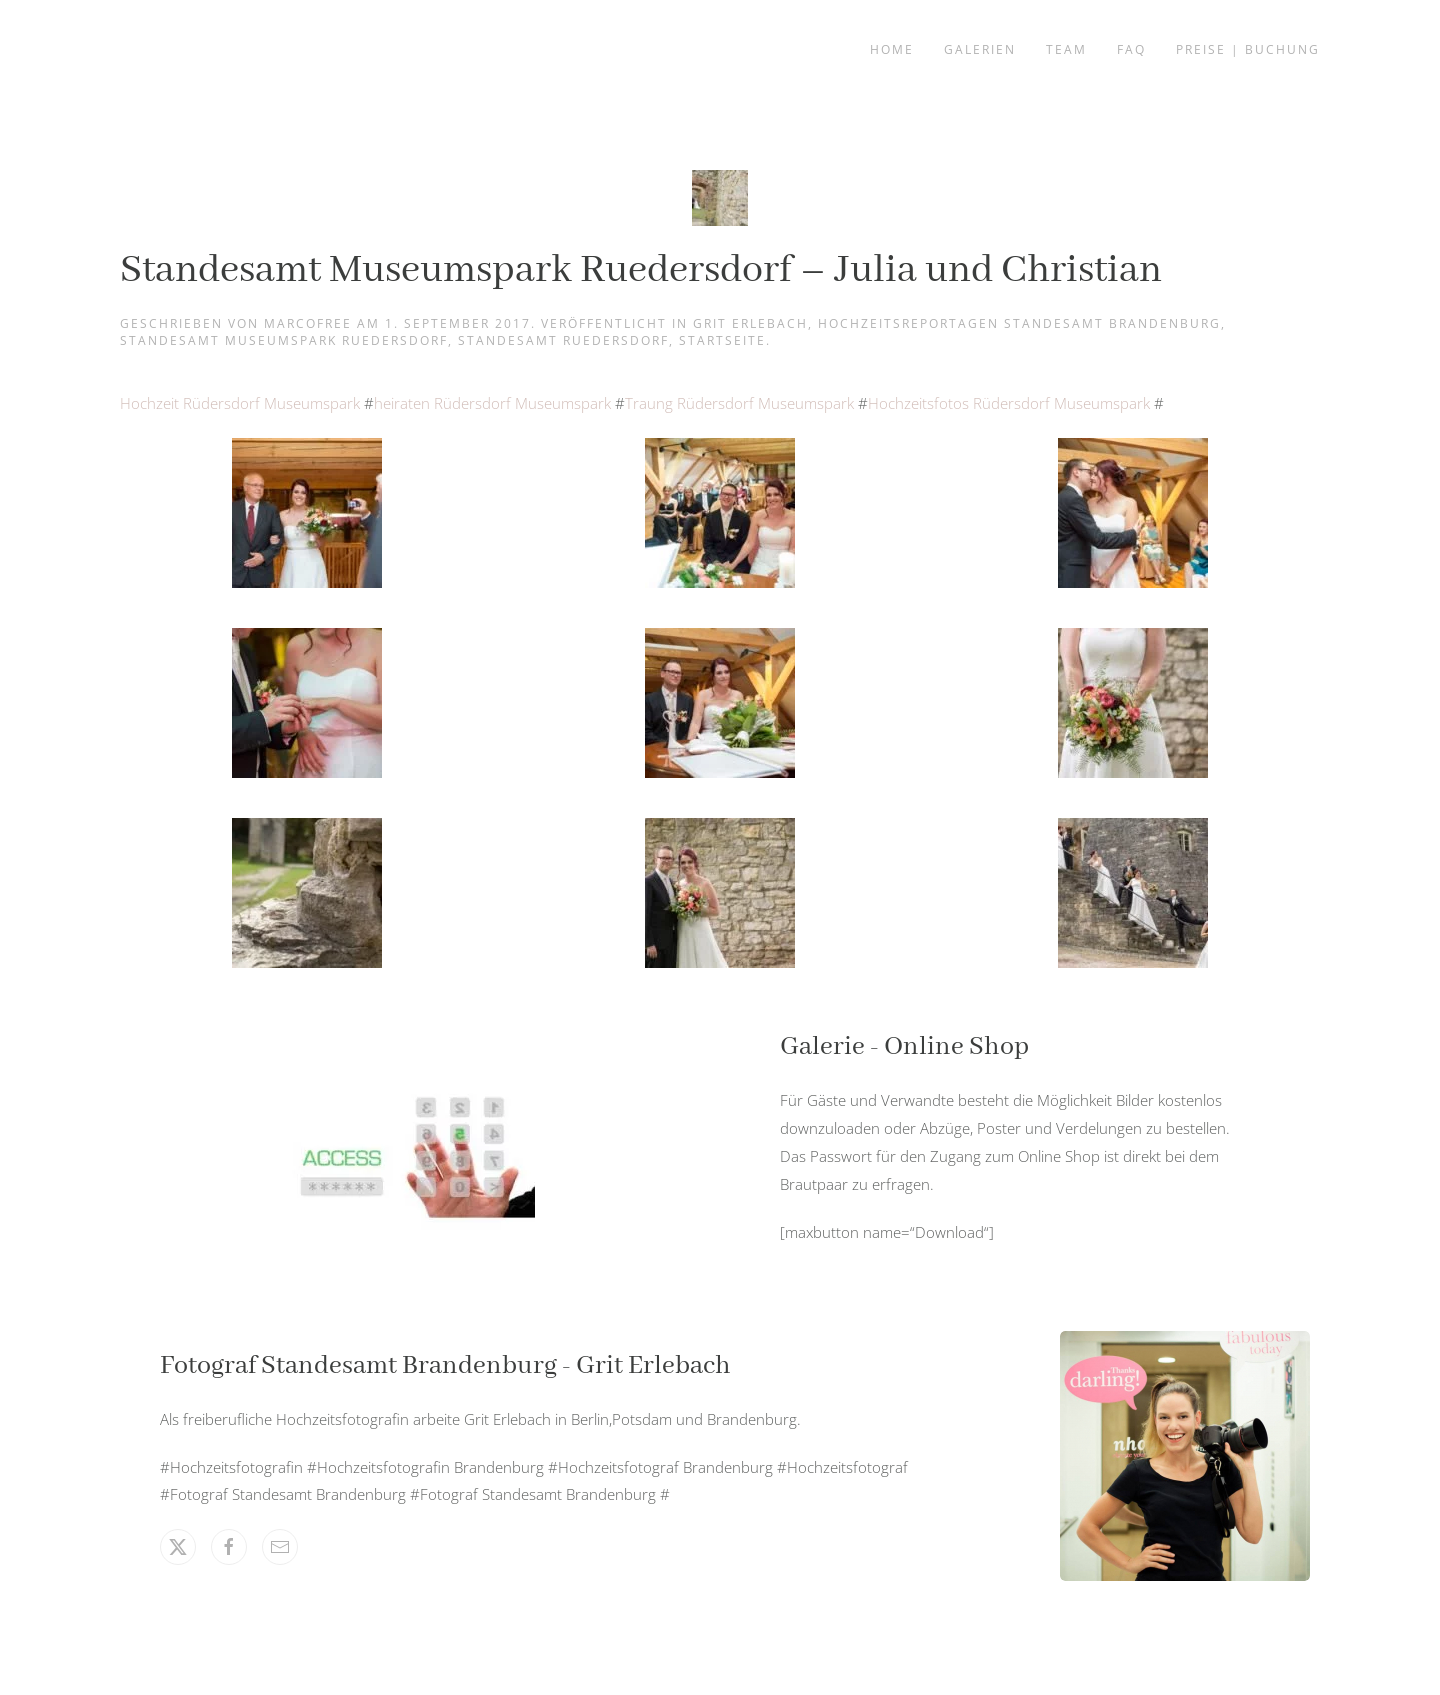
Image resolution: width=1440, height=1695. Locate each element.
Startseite (722, 340)
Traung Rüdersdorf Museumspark (741, 403)
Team (1066, 49)
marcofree (308, 323)
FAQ (1131, 49)
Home (892, 49)
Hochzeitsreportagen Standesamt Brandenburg (1019, 323)
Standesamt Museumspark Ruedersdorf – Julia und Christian (641, 270)
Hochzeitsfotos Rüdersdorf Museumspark (1011, 403)
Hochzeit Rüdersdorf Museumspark (240, 403)
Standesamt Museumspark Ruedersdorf (284, 340)
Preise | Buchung (1248, 49)
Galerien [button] (980, 49)
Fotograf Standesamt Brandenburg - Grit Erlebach (445, 1366)
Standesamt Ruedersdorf (563, 340)
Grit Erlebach (750, 323)
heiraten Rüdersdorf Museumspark (492, 403)
